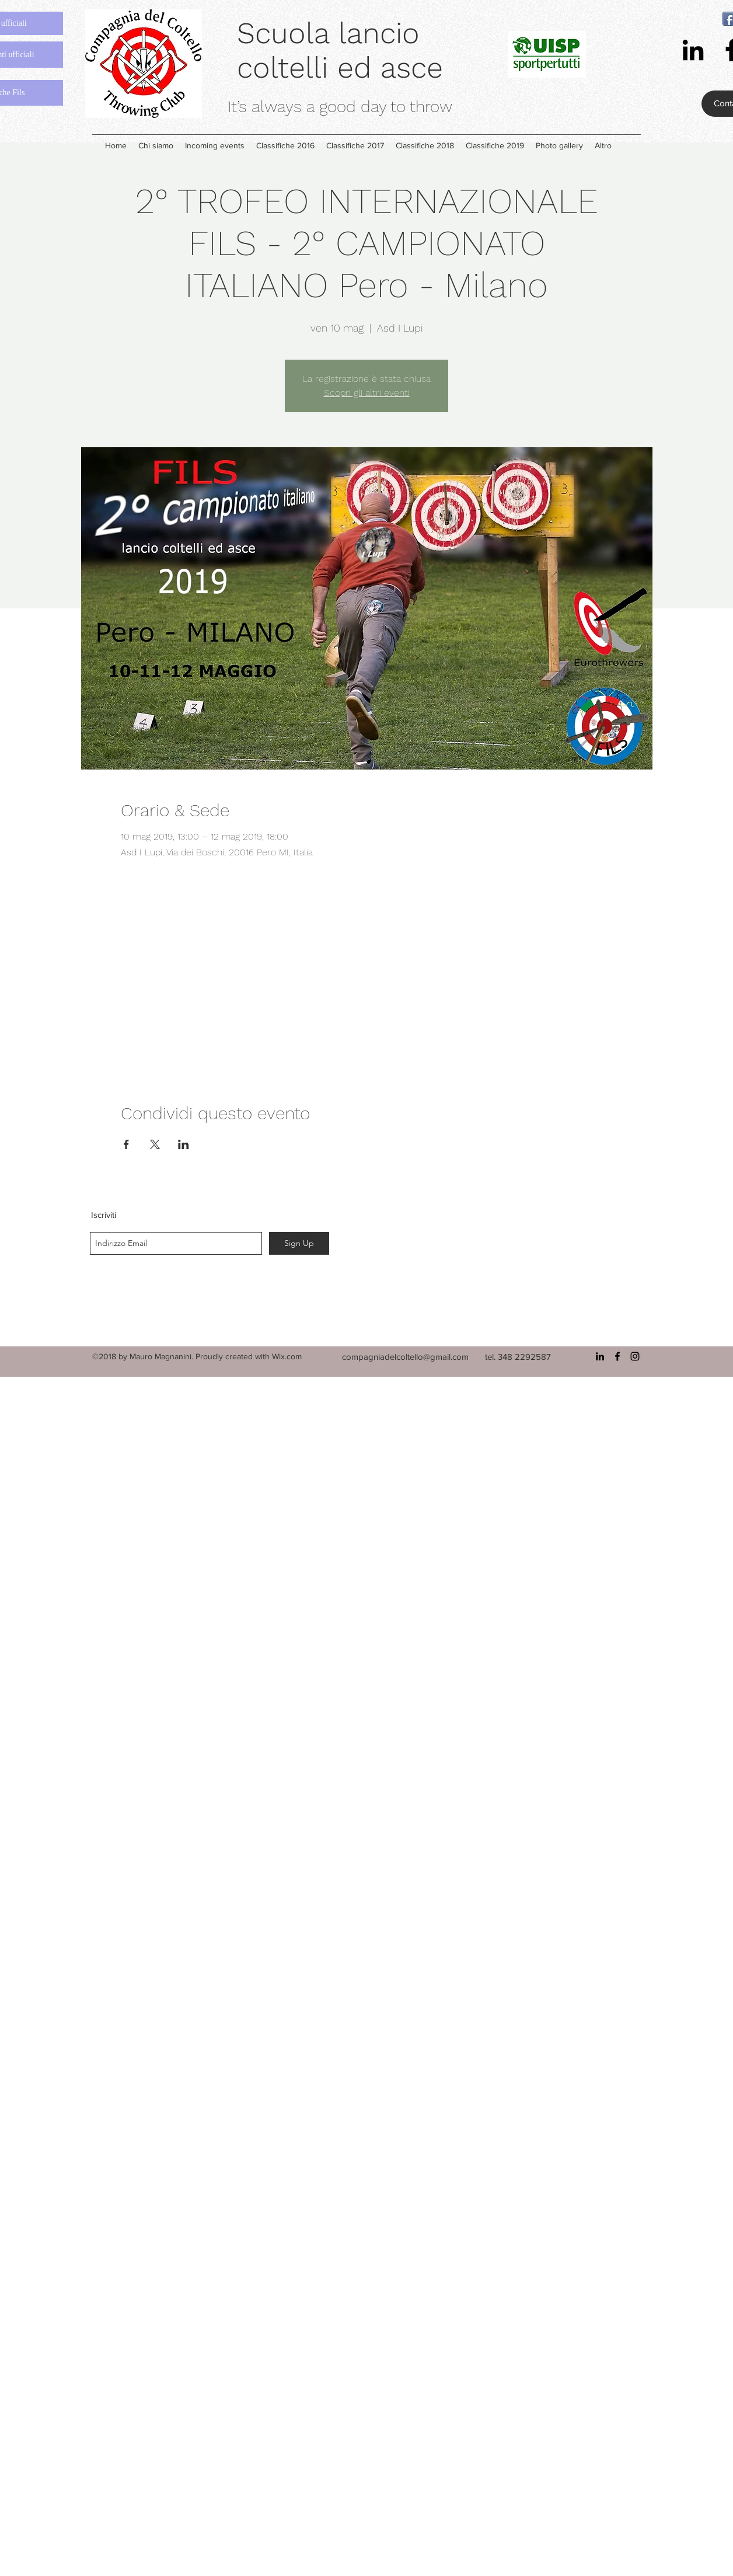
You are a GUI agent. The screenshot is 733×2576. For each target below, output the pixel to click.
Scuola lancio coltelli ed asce (340, 50)
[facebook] (617, 1356)
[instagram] (635, 1356)
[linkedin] (693, 50)
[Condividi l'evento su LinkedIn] (183, 1144)
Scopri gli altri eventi (367, 392)
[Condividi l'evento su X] (154, 1144)
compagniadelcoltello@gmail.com (405, 1357)
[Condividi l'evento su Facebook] (126, 1144)
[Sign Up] (299, 1243)
